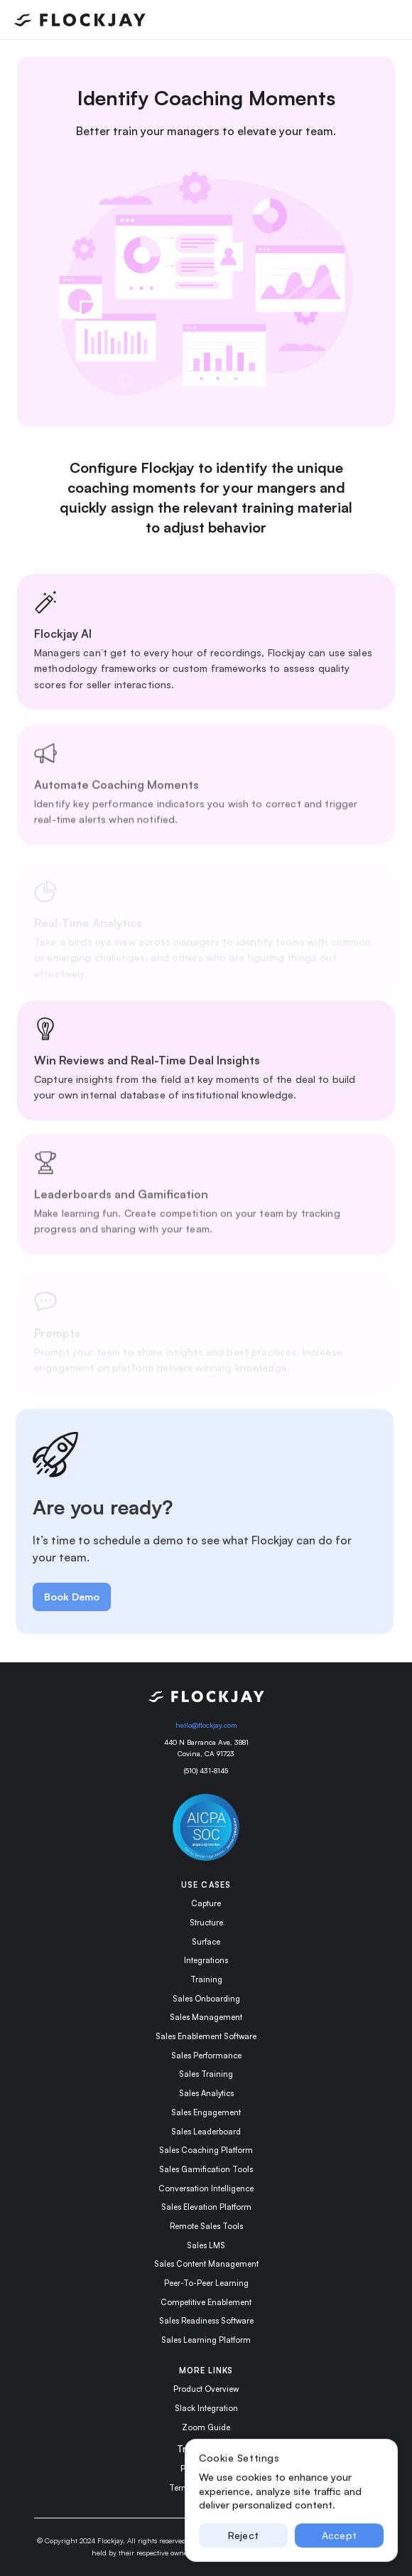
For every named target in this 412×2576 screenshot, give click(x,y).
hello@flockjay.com (206, 1725)
